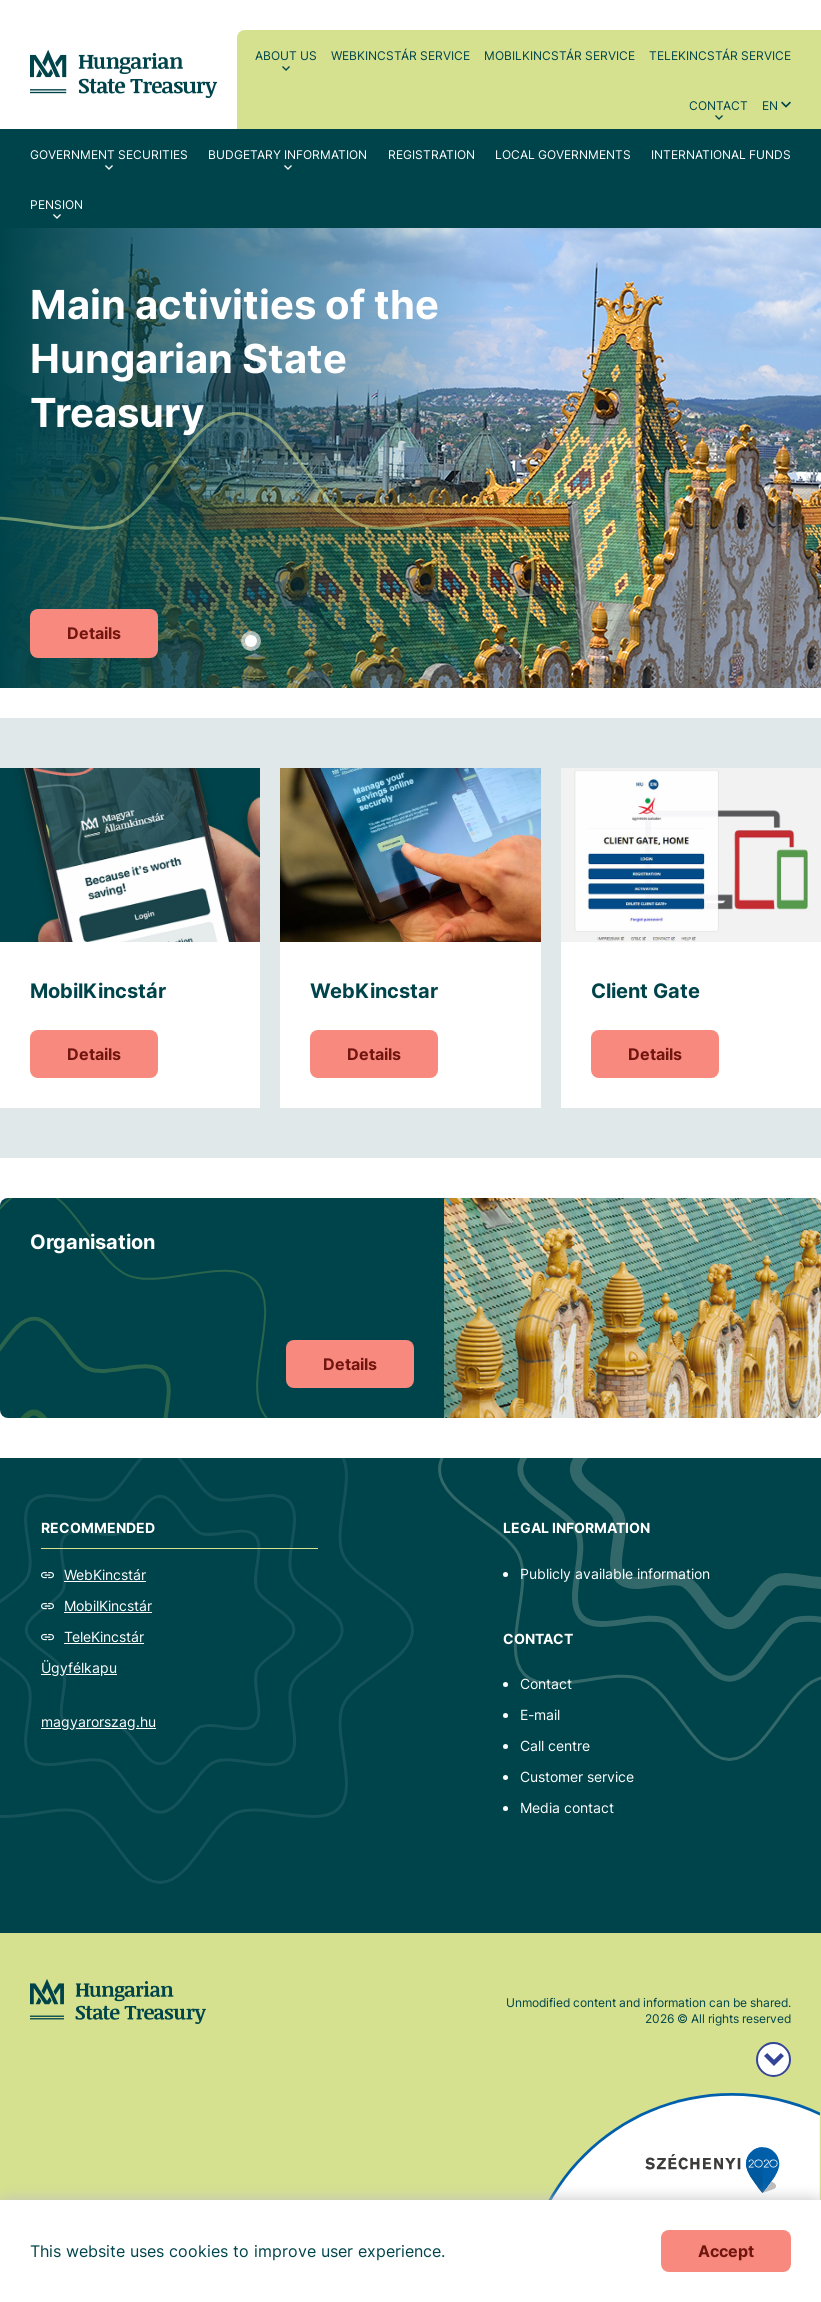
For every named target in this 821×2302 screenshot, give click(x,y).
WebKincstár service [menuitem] (400, 55)
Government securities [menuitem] (109, 154)
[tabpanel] (410, 458)
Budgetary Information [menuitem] (287, 154)
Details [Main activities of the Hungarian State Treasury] (94, 633)
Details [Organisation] (350, 1364)
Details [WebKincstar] (374, 1054)
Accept (726, 2251)
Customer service (577, 1776)
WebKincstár (105, 1574)
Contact (546, 1683)
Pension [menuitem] (56, 204)
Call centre (555, 1745)
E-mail (540, 1714)
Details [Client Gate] (655, 1054)
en (770, 105)
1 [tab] (251, 641)
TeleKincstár (104, 1636)
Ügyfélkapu (79, 1667)
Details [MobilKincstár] (94, 1054)
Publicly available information (615, 1573)
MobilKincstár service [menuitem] (559, 55)
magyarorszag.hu (98, 1721)
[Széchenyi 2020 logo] (773, 2059)
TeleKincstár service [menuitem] (720, 55)
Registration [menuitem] (431, 154)
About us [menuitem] (286, 55)
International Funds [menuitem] (721, 154)
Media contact (567, 1807)
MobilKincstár (108, 1605)
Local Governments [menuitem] (563, 154)
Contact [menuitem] (718, 105)
